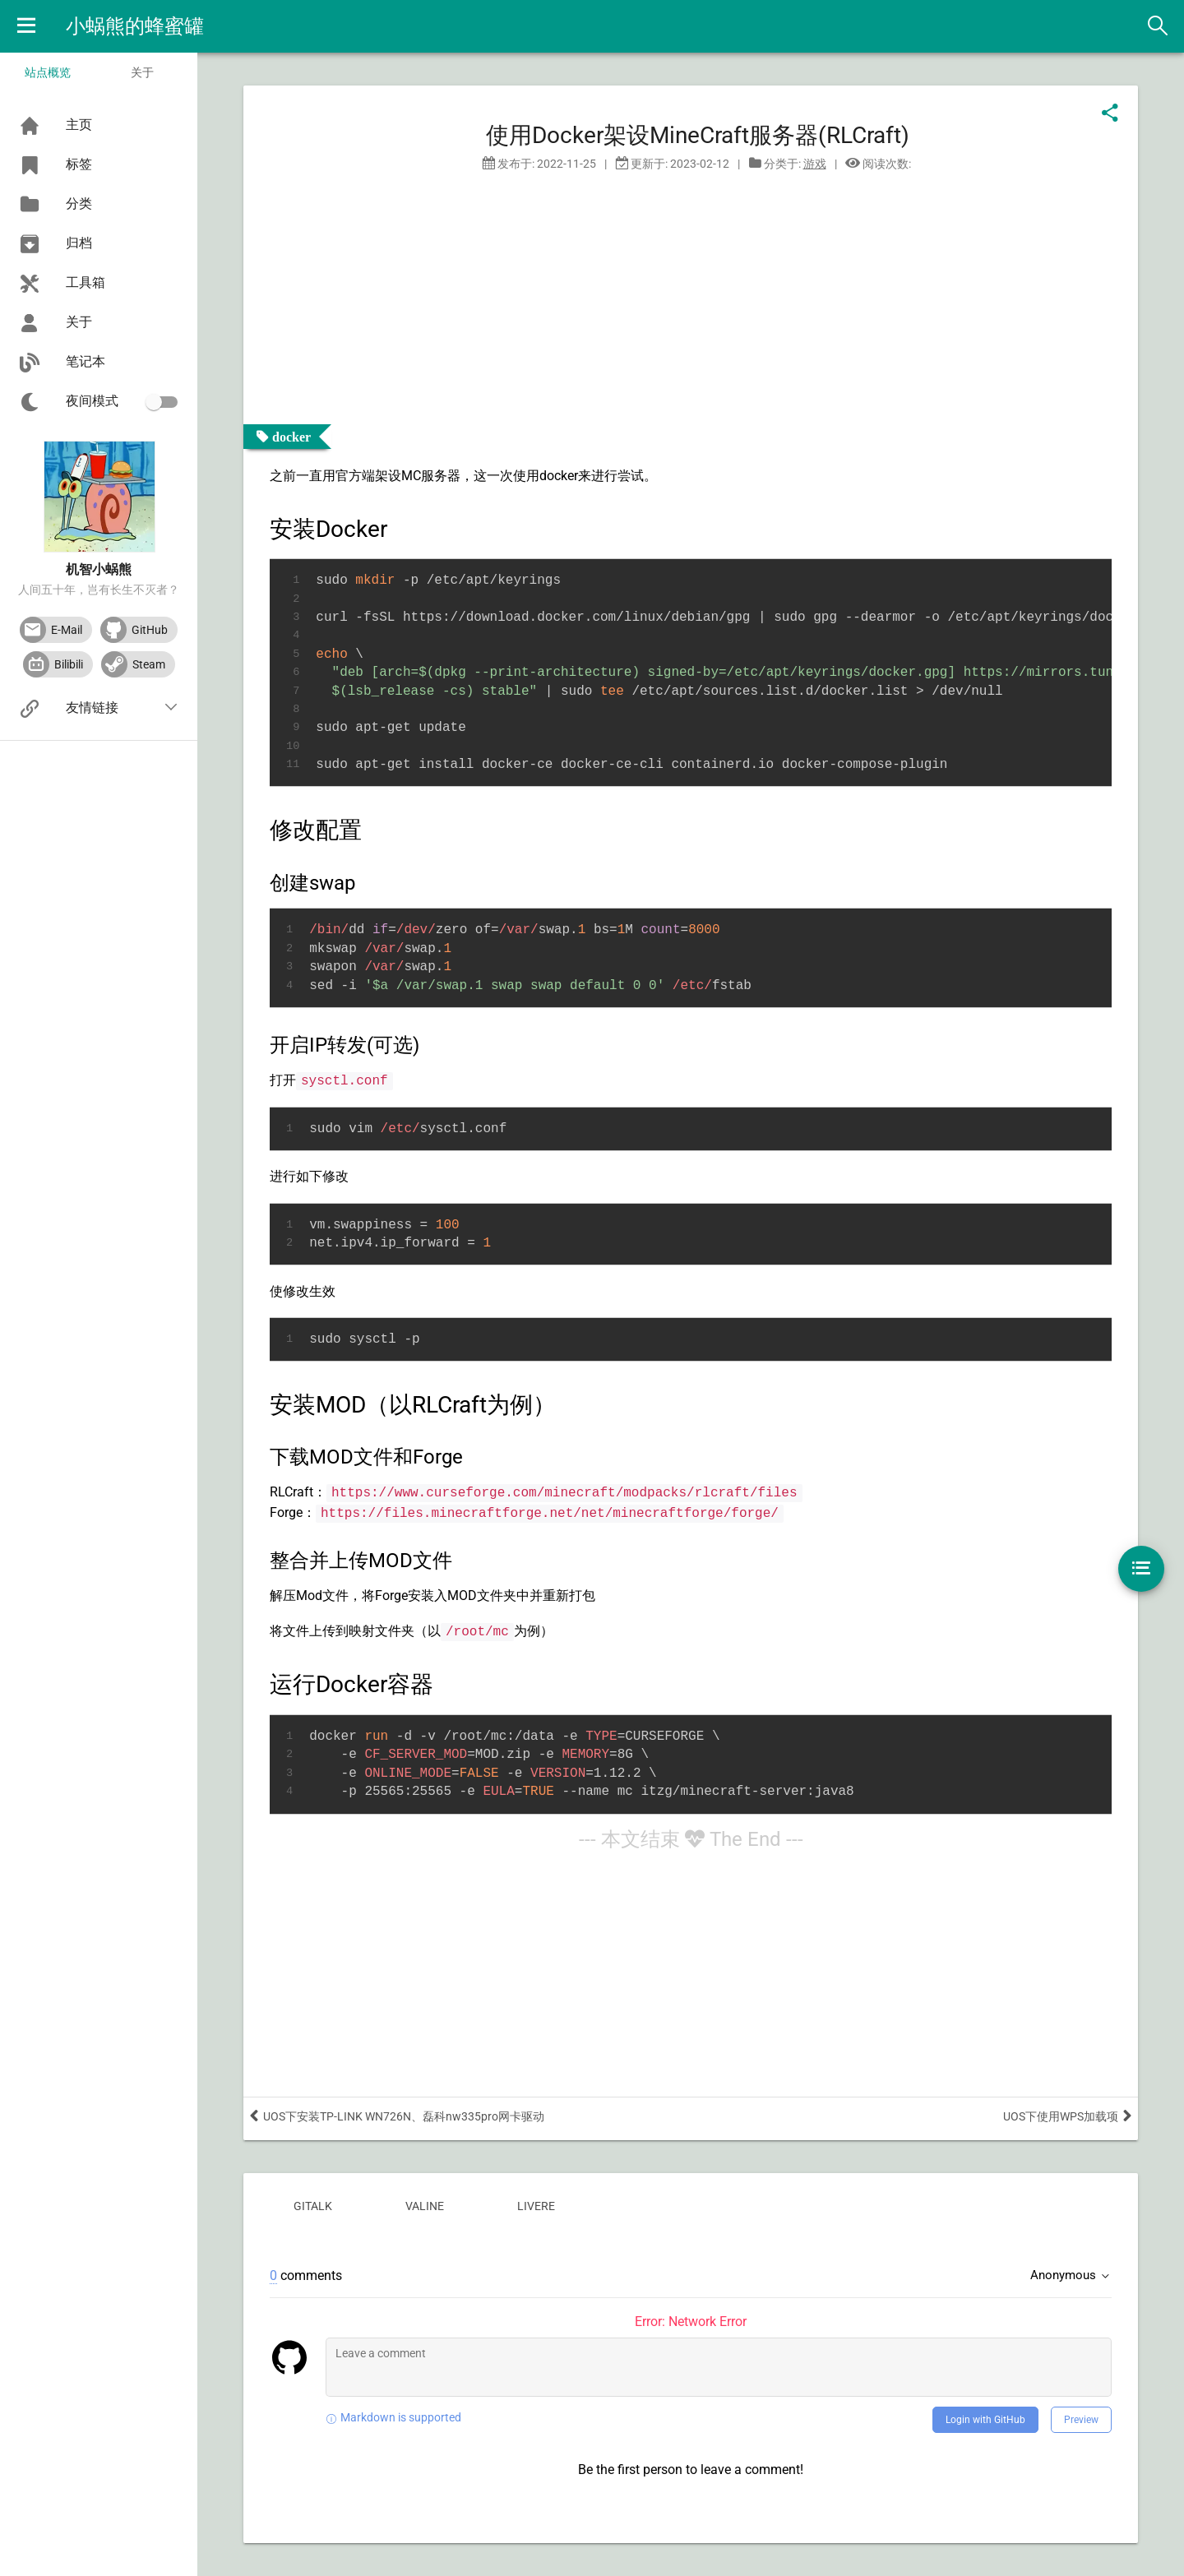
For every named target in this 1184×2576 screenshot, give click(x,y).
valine (424, 2206)
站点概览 (48, 72)
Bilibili (68, 664)
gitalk (313, 2206)
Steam (148, 664)
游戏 (814, 163)
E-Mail (66, 629)
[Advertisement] (98, 995)
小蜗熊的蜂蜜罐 (135, 26)
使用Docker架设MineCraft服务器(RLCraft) (697, 135)
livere (536, 2206)
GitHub (150, 629)
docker (291, 436)
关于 (142, 72)
